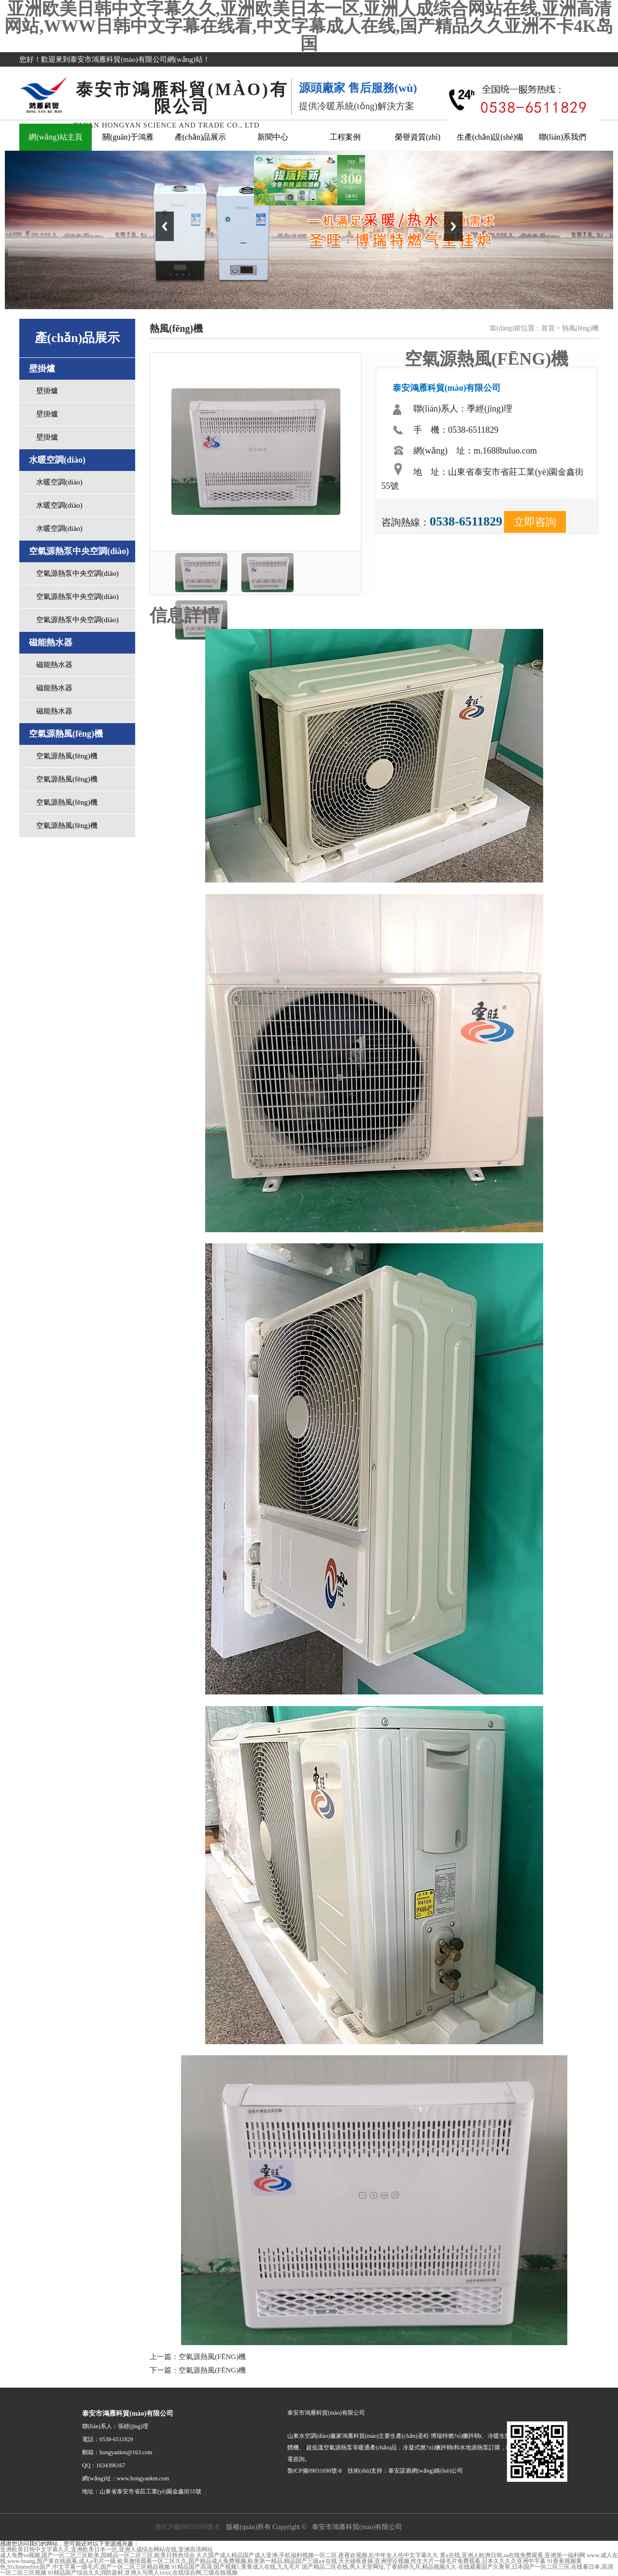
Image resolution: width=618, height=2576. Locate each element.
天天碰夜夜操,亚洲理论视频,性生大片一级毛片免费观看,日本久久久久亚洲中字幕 (442, 2561)
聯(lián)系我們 (563, 137)
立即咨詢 (535, 522)
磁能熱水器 (54, 665)
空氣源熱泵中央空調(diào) (77, 573)
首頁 (548, 328)
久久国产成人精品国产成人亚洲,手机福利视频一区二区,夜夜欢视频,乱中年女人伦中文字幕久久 (317, 2555)
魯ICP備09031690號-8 (187, 2527)
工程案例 (345, 137)
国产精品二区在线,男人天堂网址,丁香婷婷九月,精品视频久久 (379, 2566)
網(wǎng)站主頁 (55, 137)
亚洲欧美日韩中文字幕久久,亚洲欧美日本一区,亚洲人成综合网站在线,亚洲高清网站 (106, 2549)
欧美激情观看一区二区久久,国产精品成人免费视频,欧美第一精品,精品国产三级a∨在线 (227, 2561)
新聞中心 (272, 137)
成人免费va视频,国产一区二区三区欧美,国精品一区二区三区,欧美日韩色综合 (97, 2555)
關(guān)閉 (355, 169)
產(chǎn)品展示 (200, 137)
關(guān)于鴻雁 (128, 137)
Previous (164, 226)
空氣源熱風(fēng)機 (67, 756)
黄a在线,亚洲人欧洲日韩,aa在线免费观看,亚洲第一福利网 (512, 2555)
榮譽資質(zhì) (417, 137)
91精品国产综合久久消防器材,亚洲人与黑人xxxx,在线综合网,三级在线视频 (143, 2572)
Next (453, 226)
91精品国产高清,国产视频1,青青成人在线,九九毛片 (235, 2566)
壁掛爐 (47, 391)
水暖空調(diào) (59, 482)
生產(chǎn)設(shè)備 (490, 137)
